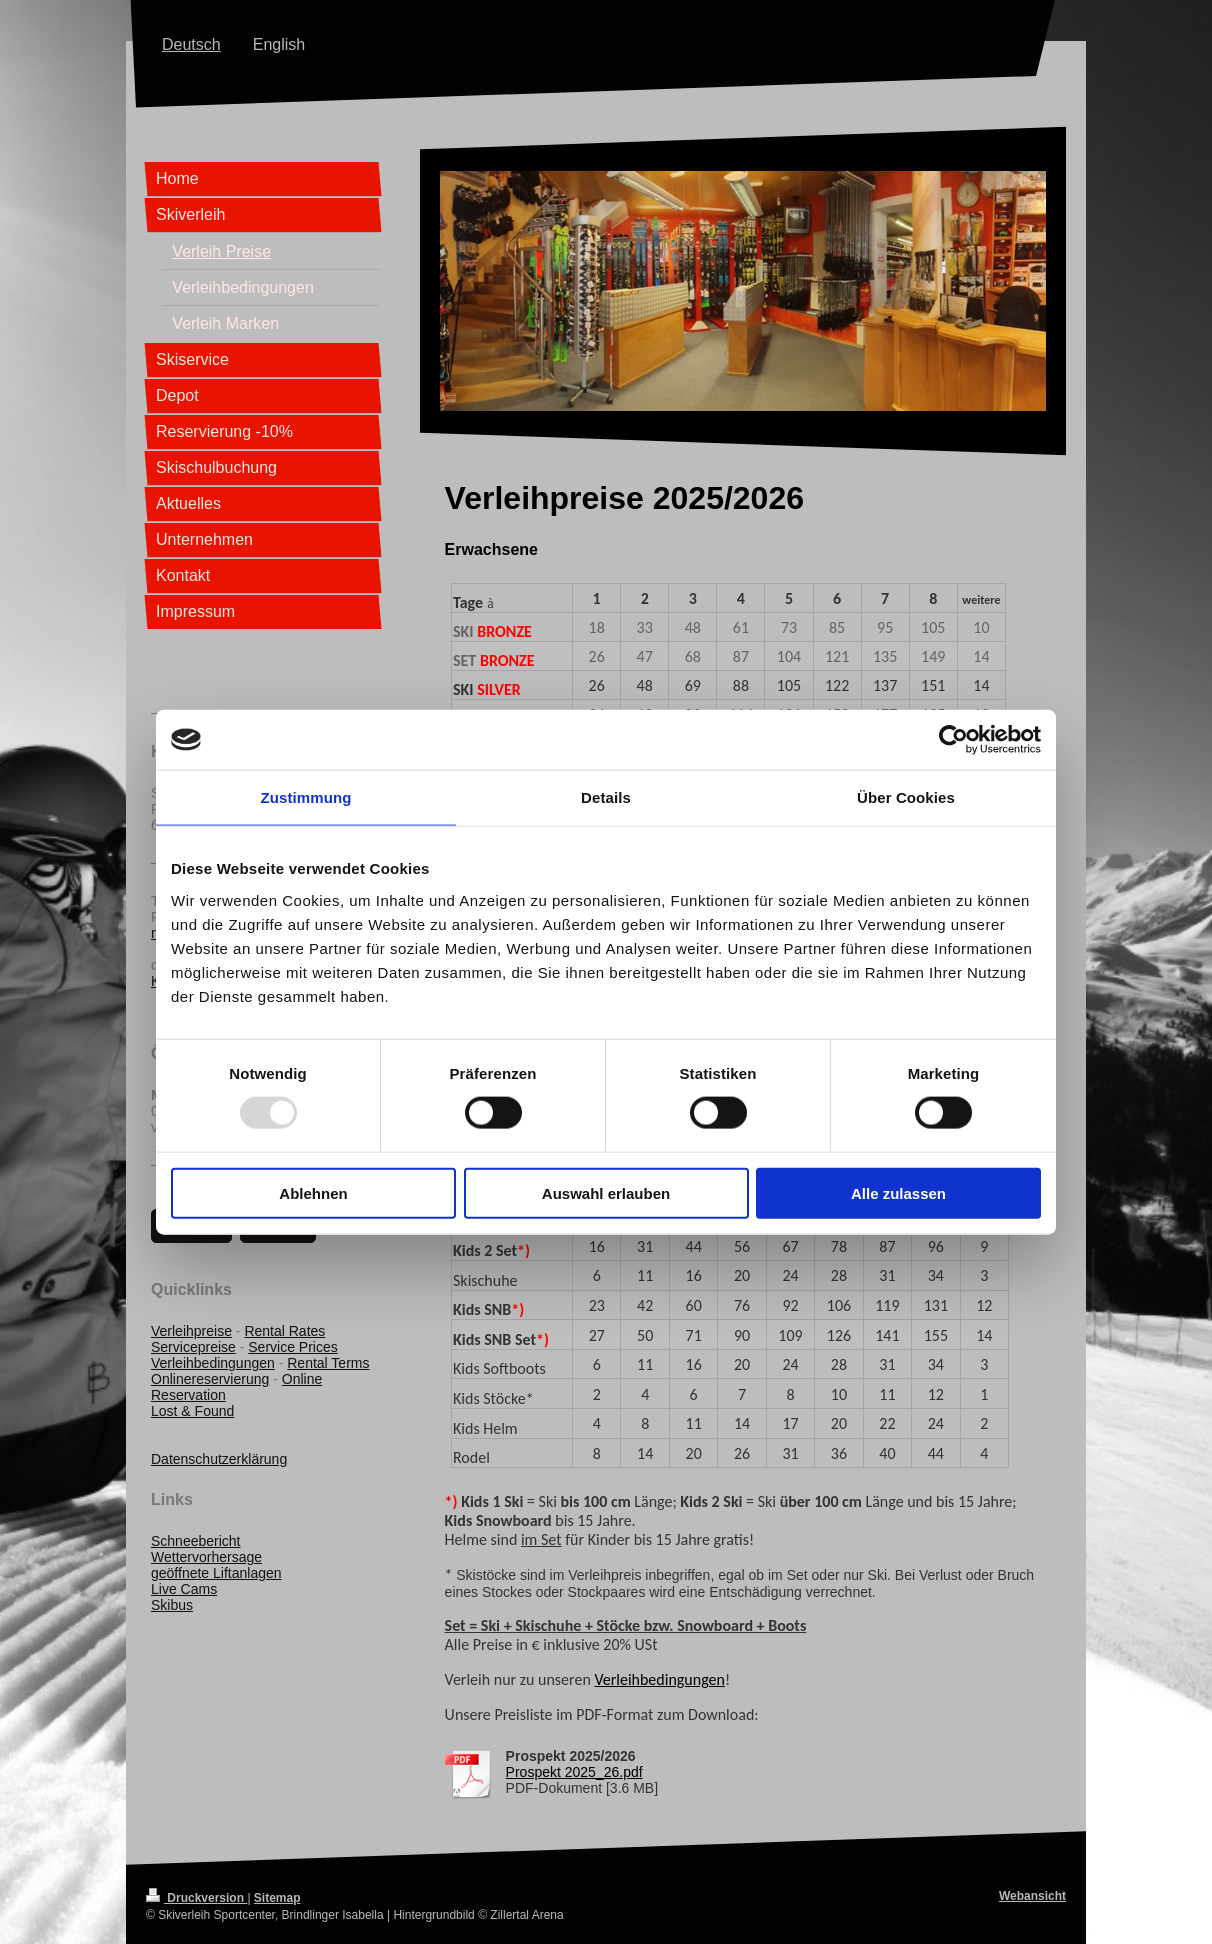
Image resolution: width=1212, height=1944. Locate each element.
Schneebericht (196, 1541)
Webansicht (1032, 1896)
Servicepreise (193, 1347)
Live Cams (184, 1589)
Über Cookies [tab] (906, 797)
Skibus (172, 1605)
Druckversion (196, 1898)
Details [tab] (606, 797)
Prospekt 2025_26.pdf (574, 1772)
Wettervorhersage (206, 1557)
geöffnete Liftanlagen (216, 1573)
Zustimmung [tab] (306, 797)
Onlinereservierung (210, 1379)
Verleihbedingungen (659, 1679)
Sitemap (277, 1898)
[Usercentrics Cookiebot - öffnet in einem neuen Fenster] (953, 740)
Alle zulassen (898, 1192)
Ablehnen (313, 1192)
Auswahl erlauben (606, 1192)
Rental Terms (328, 1363)
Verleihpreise (191, 1331)
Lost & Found (192, 1411)
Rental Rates (284, 1331)
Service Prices (292, 1347)
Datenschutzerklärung (219, 1459)
